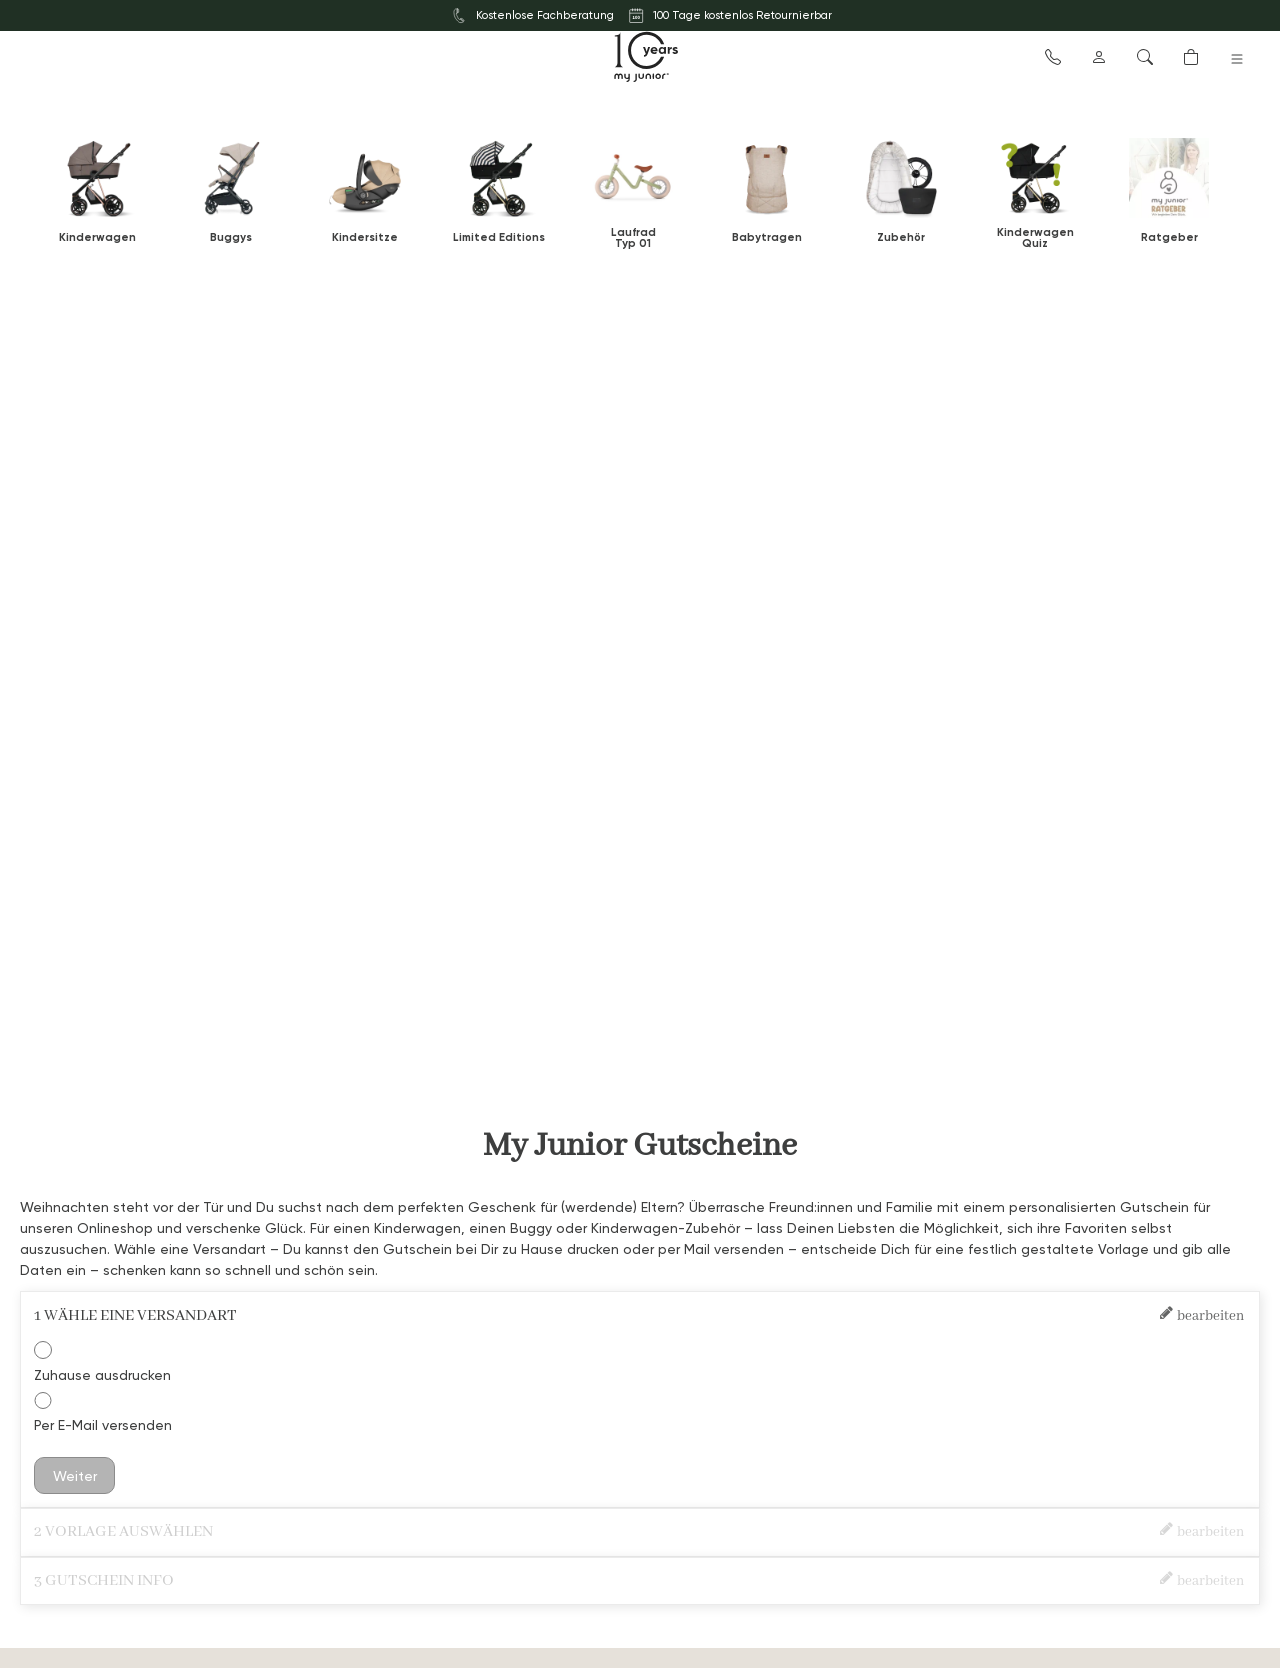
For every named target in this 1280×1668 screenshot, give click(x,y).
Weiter (75, 1475)
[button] (1053, 56)
